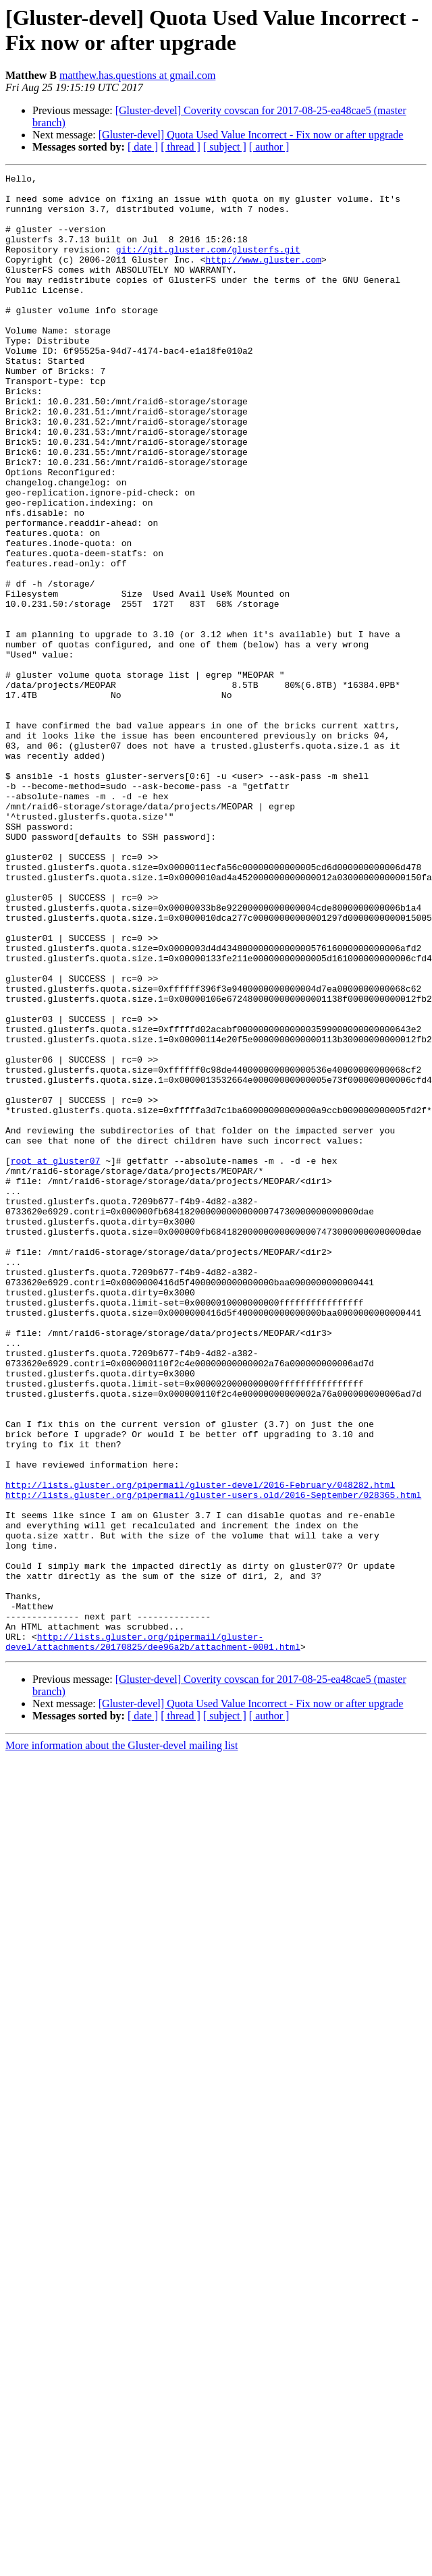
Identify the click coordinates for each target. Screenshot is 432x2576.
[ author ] (269, 147)
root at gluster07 (56, 1359)
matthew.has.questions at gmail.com (137, 75)
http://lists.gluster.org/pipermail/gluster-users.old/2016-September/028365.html (213, 1760)
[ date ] (143, 147)
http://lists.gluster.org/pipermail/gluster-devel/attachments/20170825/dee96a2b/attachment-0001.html (152, 1936)
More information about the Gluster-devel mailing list (121, 2041)
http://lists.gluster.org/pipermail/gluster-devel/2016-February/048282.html (200, 1748)
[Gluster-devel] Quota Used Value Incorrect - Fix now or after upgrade (251, 134)
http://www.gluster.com (263, 277)
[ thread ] (180, 147)
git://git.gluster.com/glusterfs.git (208, 265)
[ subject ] (224, 147)
